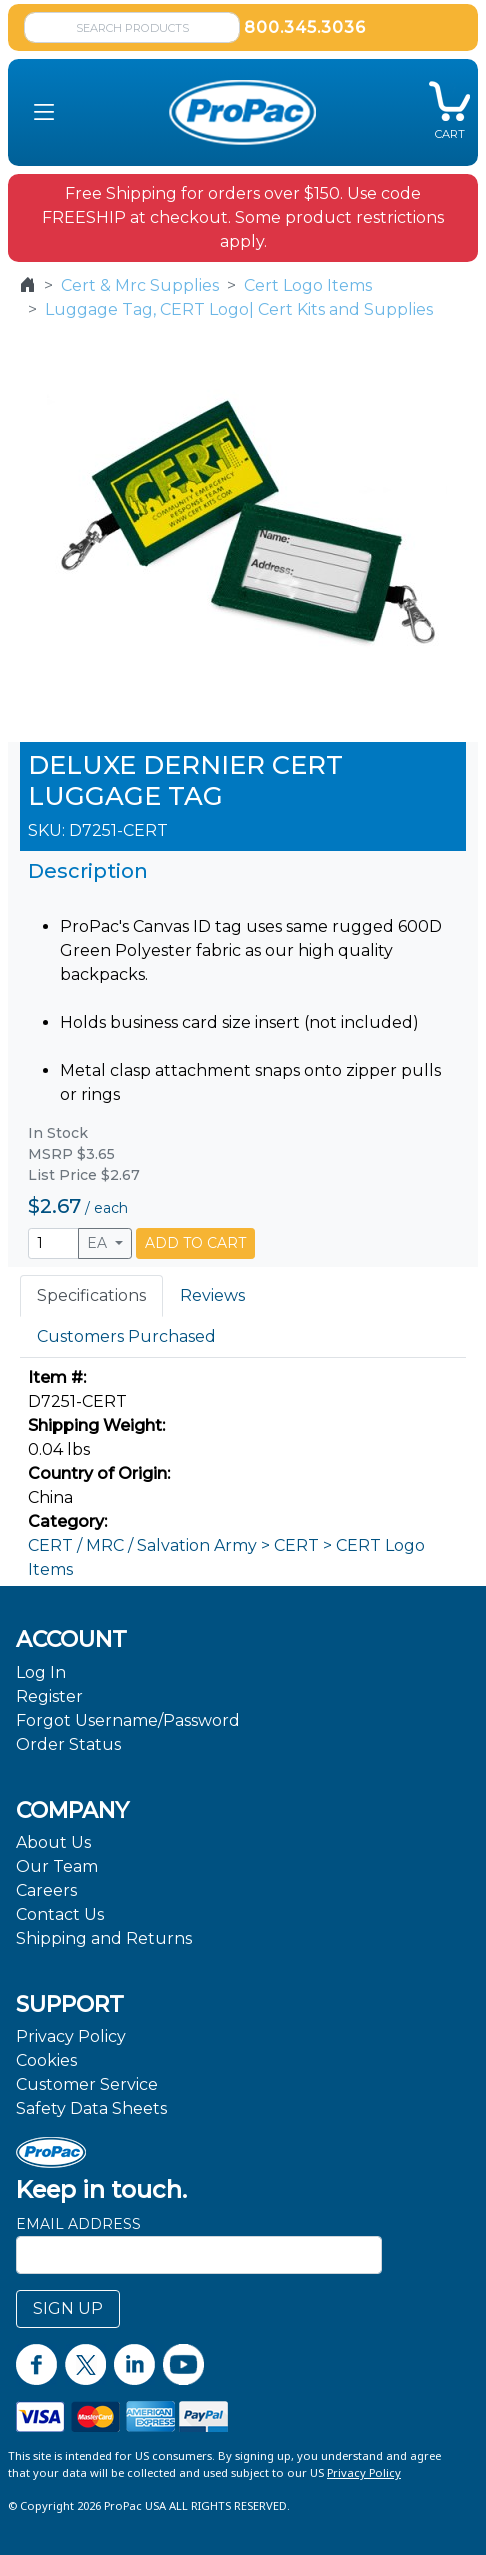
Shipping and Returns (104, 1938)
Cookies (46, 2060)
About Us (53, 1842)
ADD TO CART (195, 1243)
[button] (44, 113)
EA (99, 1243)
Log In (41, 1672)
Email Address (78, 2224)
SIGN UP (68, 2308)
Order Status (68, 1744)
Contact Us (60, 1914)
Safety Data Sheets (91, 2108)
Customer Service (87, 2084)
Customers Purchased (126, 1336)
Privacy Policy (71, 2036)
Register (49, 1696)
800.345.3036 (305, 27)
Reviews (212, 1295)
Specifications (91, 1295)
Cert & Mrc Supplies (140, 285)
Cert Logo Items (308, 285)
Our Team (57, 1866)
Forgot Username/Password (128, 1720)
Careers (46, 1890)
